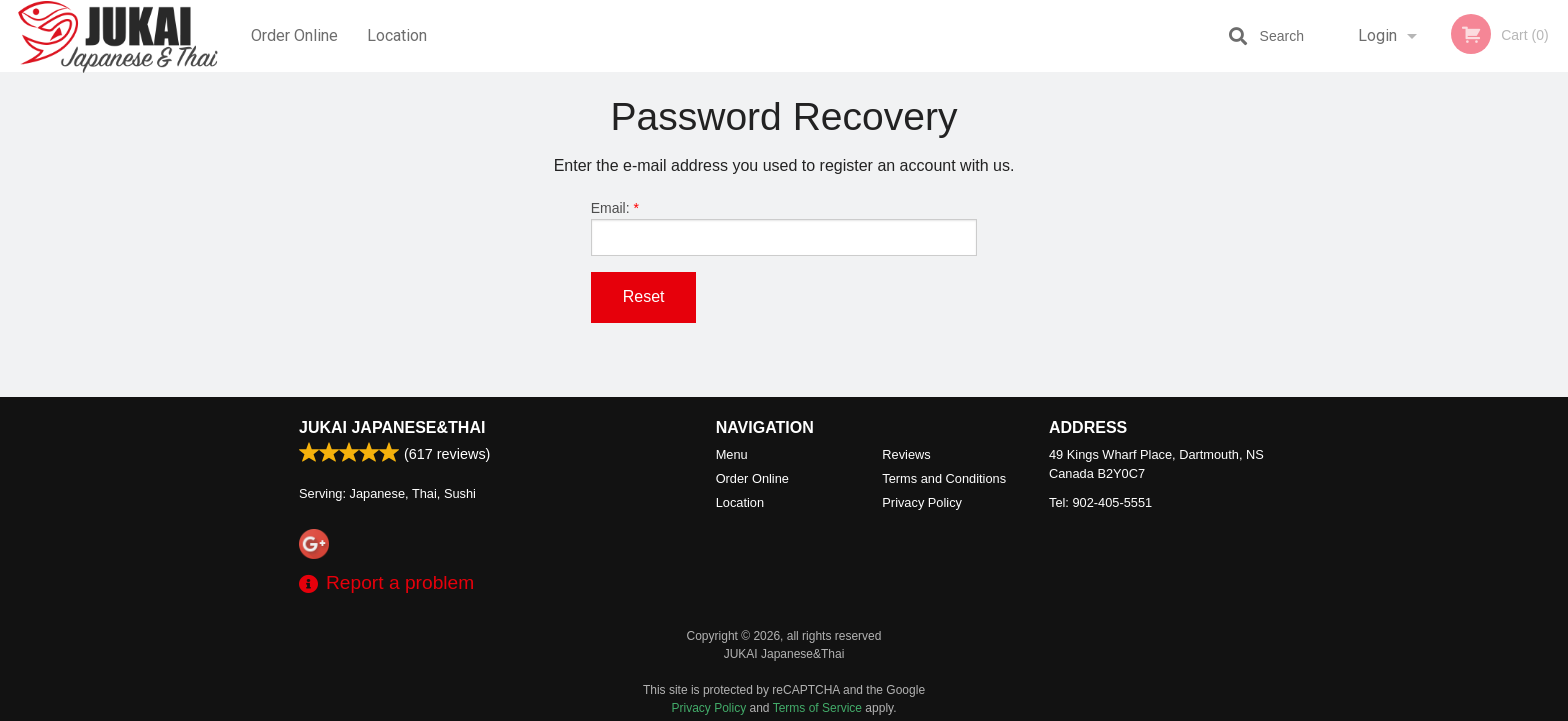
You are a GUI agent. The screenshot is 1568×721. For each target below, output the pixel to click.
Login (1377, 35)
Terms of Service (817, 708)
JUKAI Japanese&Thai (392, 427)
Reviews (906, 454)
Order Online (294, 35)
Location (397, 35)
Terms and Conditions (944, 478)
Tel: (1100, 502)
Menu (732, 454)
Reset (644, 296)
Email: (784, 228)
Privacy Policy (922, 502)
